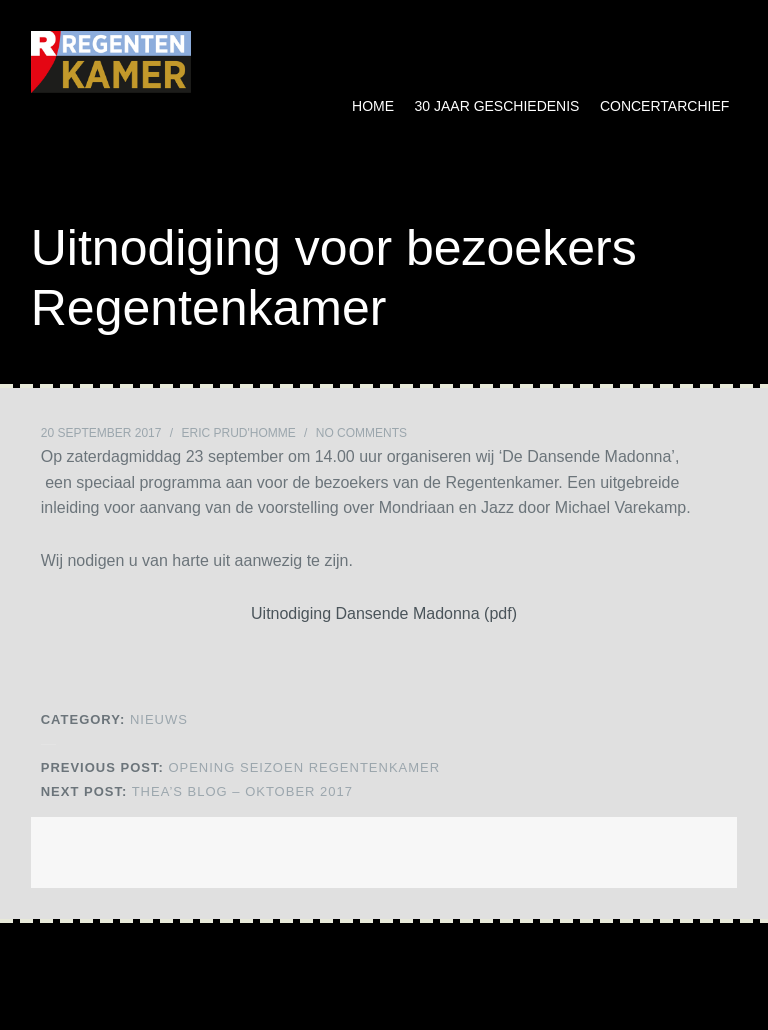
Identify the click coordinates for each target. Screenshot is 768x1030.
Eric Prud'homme (238, 433)
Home (373, 106)
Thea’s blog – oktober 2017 (197, 791)
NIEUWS (159, 719)
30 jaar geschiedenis (497, 106)
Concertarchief (664, 106)
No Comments (361, 433)
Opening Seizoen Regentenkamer (240, 767)
